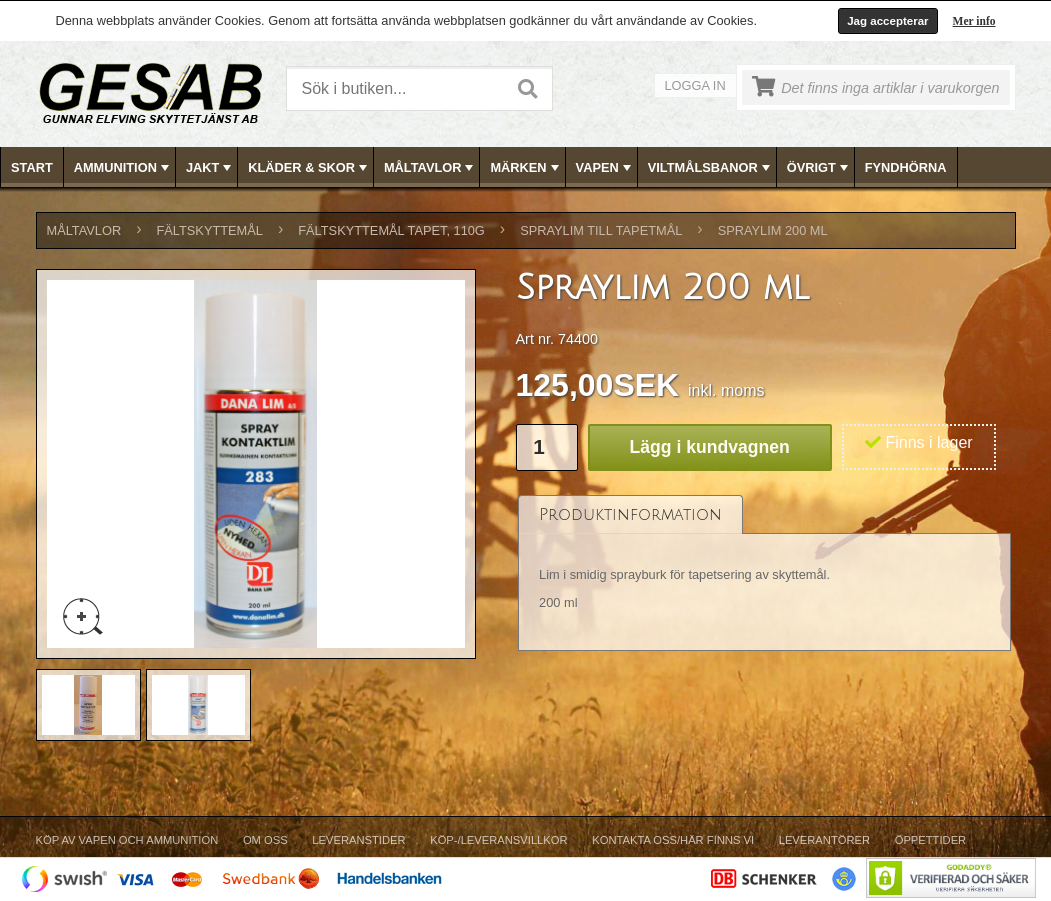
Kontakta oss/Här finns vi (673, 840)
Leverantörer (824, 840)
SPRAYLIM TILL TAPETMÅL (601, 230)
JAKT (210, 168)
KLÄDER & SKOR (309, 168)
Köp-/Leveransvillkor (498, 840)
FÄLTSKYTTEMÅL (210, 230)
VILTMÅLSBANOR (711, 168)
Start (32, 167)
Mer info (974, 21)
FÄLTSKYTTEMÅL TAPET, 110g (391, 230)
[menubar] (526, 167)
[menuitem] (32, 167)
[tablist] (765, 573)
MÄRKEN (526, 168)
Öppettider (930, 840)
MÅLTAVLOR (430, 168)
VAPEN (605, 168)
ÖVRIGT (819, 168)
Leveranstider (358, 840)
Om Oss (265, 840)
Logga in (695, 85)
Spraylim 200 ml (773, 230)
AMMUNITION (123, 168)
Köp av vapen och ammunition (127, 840)
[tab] (630, 514)
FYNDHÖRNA (906, 167)
